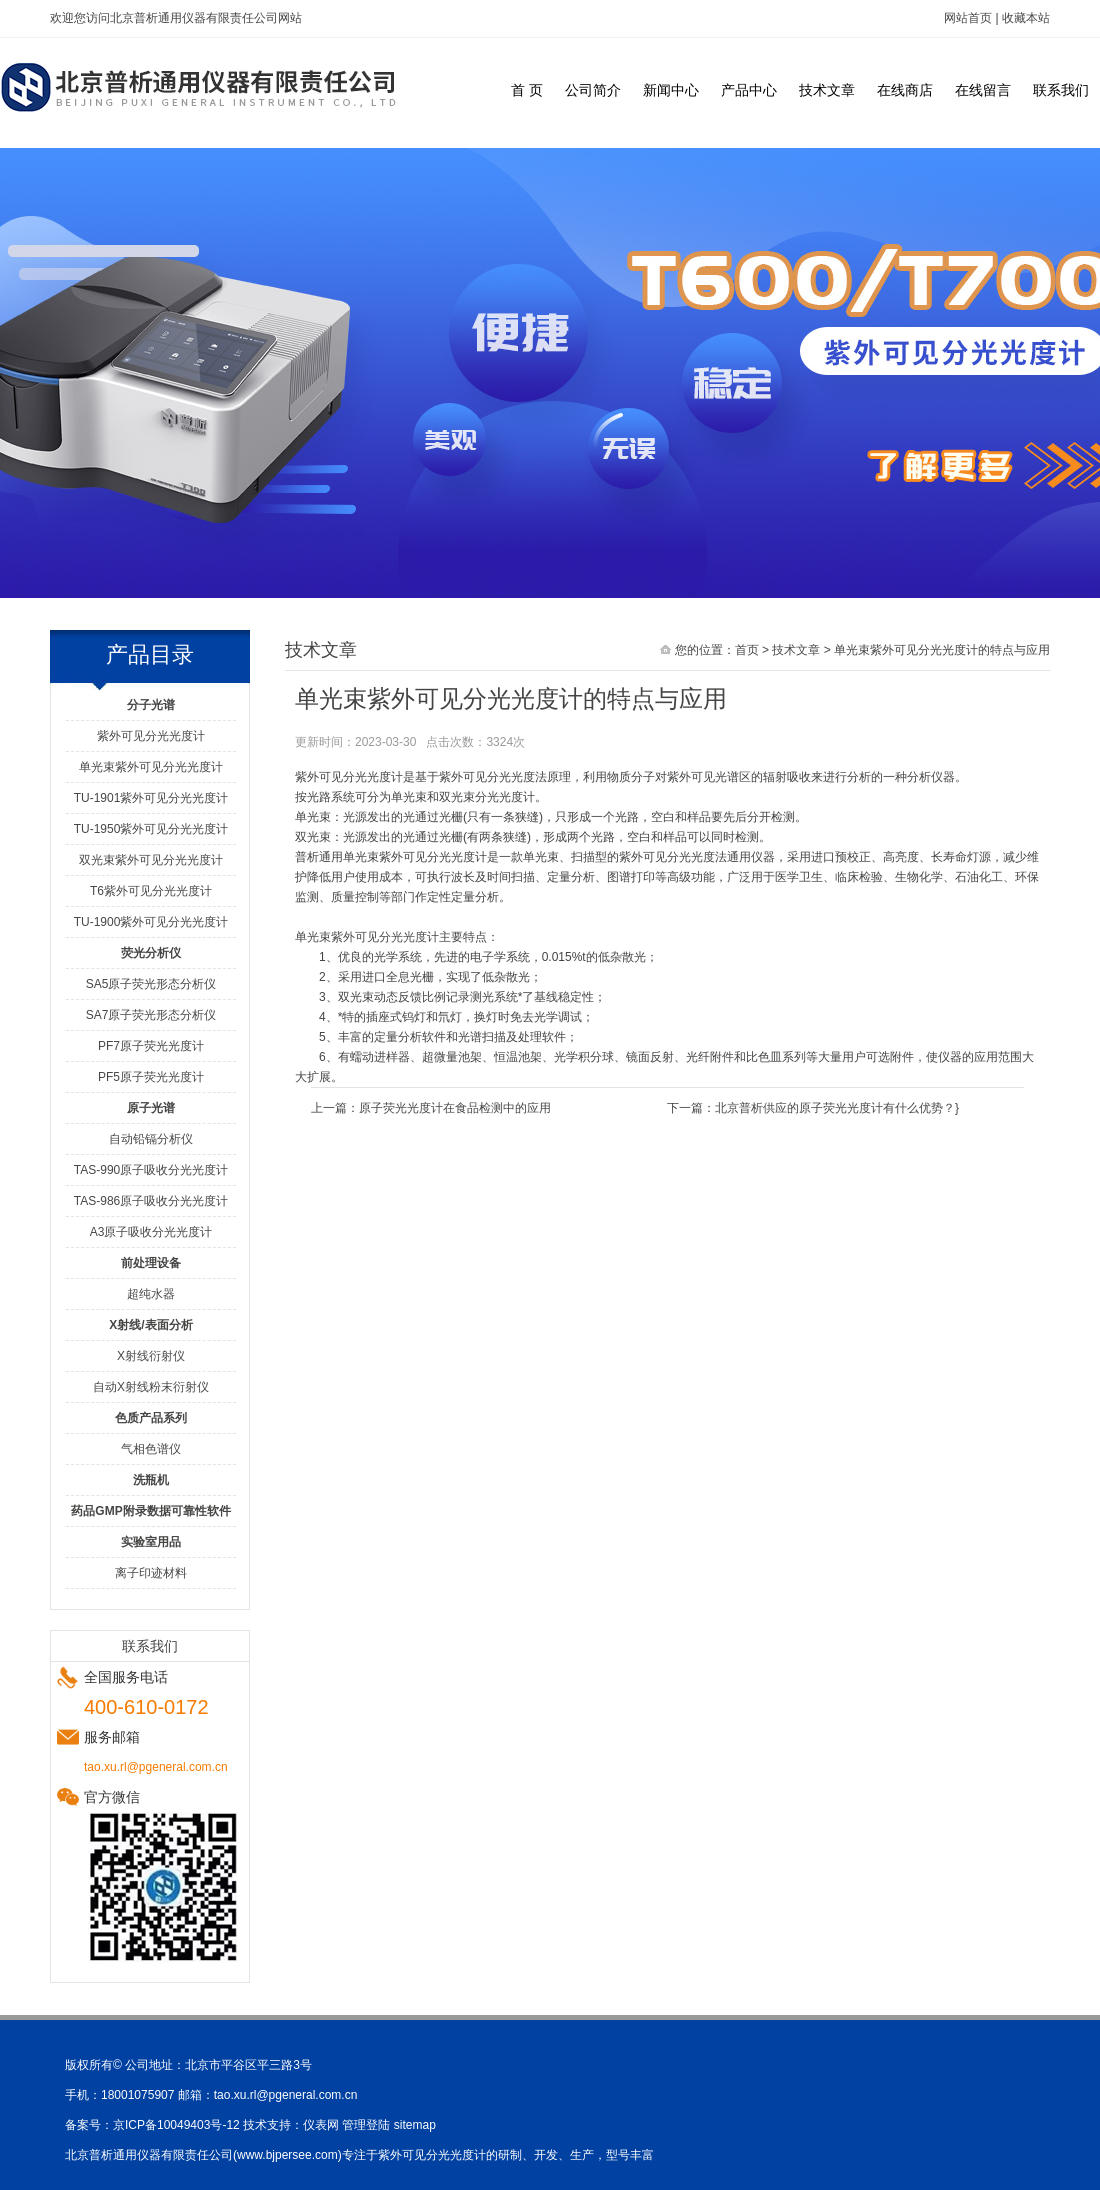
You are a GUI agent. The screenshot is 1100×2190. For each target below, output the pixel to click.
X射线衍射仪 (151, 1356)
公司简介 (593, 90)
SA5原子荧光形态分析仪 (151, 984)
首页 (747, 650)
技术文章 (827, 90)
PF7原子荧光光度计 (151, 1046)
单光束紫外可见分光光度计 (151, 767)
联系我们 (1061, 90)
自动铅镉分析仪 (151, 1139)
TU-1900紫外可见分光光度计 (151, 922)
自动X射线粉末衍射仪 (151, 1387)
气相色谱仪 (151, 1449)
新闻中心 (671, 90)
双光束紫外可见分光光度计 (151, 860)
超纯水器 (151, 1294)
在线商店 (905, 90)
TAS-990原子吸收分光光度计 (151, 1170)
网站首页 (968, 18)
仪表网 (321, 2125)
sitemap (415, 2125)
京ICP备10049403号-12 (176, 2125)
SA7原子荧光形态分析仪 (151, 1015)
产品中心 (749, 90)
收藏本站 (1026, 18)
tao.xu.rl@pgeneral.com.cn (286, 2095)
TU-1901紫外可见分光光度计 (151, 798)
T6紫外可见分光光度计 (151, 891)
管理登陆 (366, 2125)
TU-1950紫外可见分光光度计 (151, 829)
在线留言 (983, 90)
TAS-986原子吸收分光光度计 (151, 1201)
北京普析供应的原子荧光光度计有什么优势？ (835, 1108)
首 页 (527, 90)
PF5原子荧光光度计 (151, 1077)
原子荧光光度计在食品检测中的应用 (455, 1108)
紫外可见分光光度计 (151, 736)
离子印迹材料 (151, 1573)
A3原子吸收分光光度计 (151, 1232)
